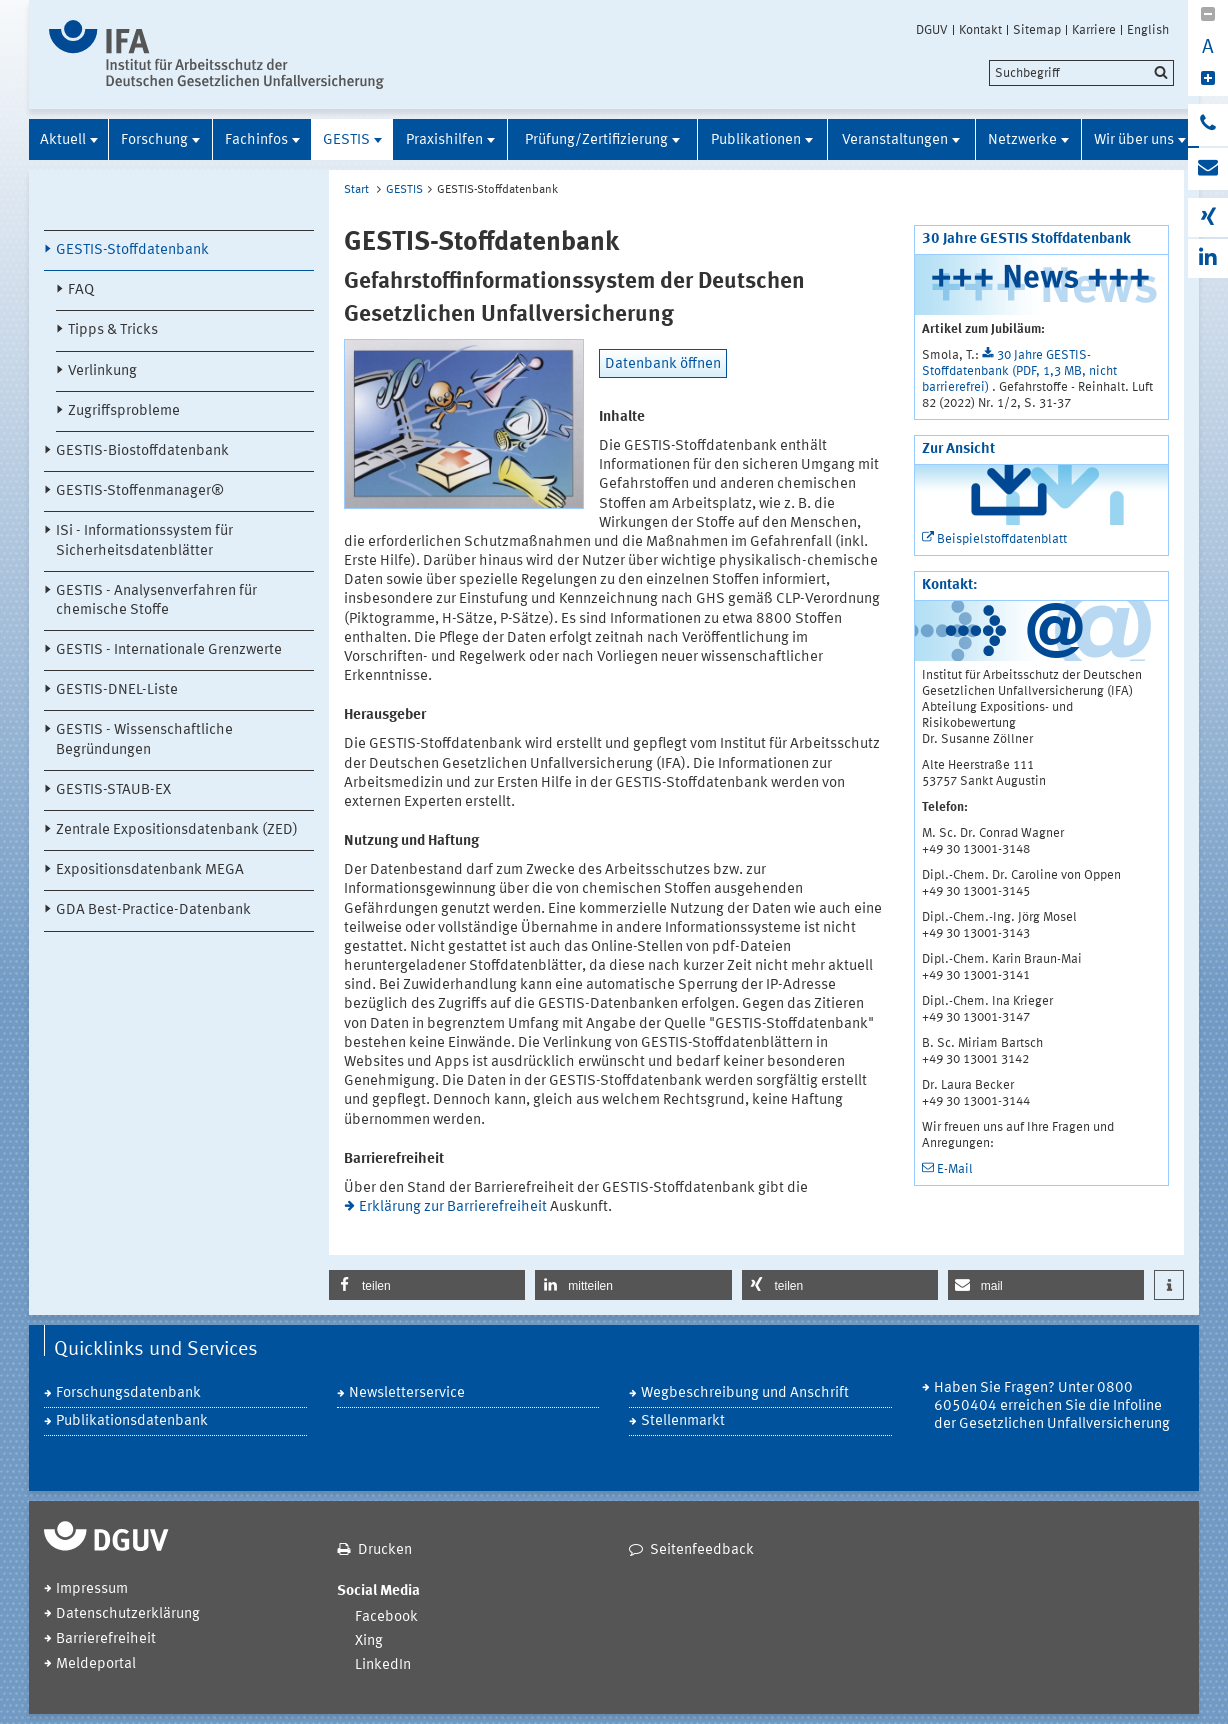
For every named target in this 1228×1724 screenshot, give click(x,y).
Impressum (92, 1589)
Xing (369, 1641)
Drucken (385, 1550)
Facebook (386, 1617)
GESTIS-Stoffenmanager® (140, 491)
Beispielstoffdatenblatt (1002, 539)
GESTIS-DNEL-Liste (117, 690)
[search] (1081, 73)
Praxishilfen (444, 140)
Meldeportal (96, 1664)
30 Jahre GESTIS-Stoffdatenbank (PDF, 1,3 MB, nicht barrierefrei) (1019, 371)
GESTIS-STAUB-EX (113, 790)
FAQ (81, 290)
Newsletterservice (407, 1393)
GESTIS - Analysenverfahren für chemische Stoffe (156, 601)
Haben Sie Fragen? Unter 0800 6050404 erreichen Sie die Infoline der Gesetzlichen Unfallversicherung (1052, 1406)
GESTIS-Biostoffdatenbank (142, 451)
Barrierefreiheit (106, 1639)
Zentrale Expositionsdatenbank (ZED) (177, 830)
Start (356, 190)
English (1148, 30)
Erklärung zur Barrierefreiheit (453, 1207)
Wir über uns (1134, 140)
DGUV (932, 30)
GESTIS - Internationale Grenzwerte (169, 650)
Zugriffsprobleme (124, 411)
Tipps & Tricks (113, 330)
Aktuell (63, 140)
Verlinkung (102, 371)
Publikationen (756, 140)
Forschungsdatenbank (128, 1393)
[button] (427, 1285)
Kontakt (980, 30)
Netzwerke (1022, 140)
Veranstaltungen (895, 140)
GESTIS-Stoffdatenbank (132, 250)
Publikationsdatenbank (132, 1421)
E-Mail (955, 1169)
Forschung (154, 140)
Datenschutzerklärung (128, 1614)
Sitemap (1037, 30)
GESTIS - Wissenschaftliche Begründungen (144, 740)
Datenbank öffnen (663, 364)
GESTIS (346, 140)
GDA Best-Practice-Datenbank (153, 910)
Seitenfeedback (702, 1550)
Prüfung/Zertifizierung (596, 140)
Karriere (1094, 30)
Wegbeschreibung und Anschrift (745, 1393)
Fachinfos (256, 140)
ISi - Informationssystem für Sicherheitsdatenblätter (144, 541)
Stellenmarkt (683, 1421)
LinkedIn (383, 1665)
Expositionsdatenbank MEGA (150, 870)
